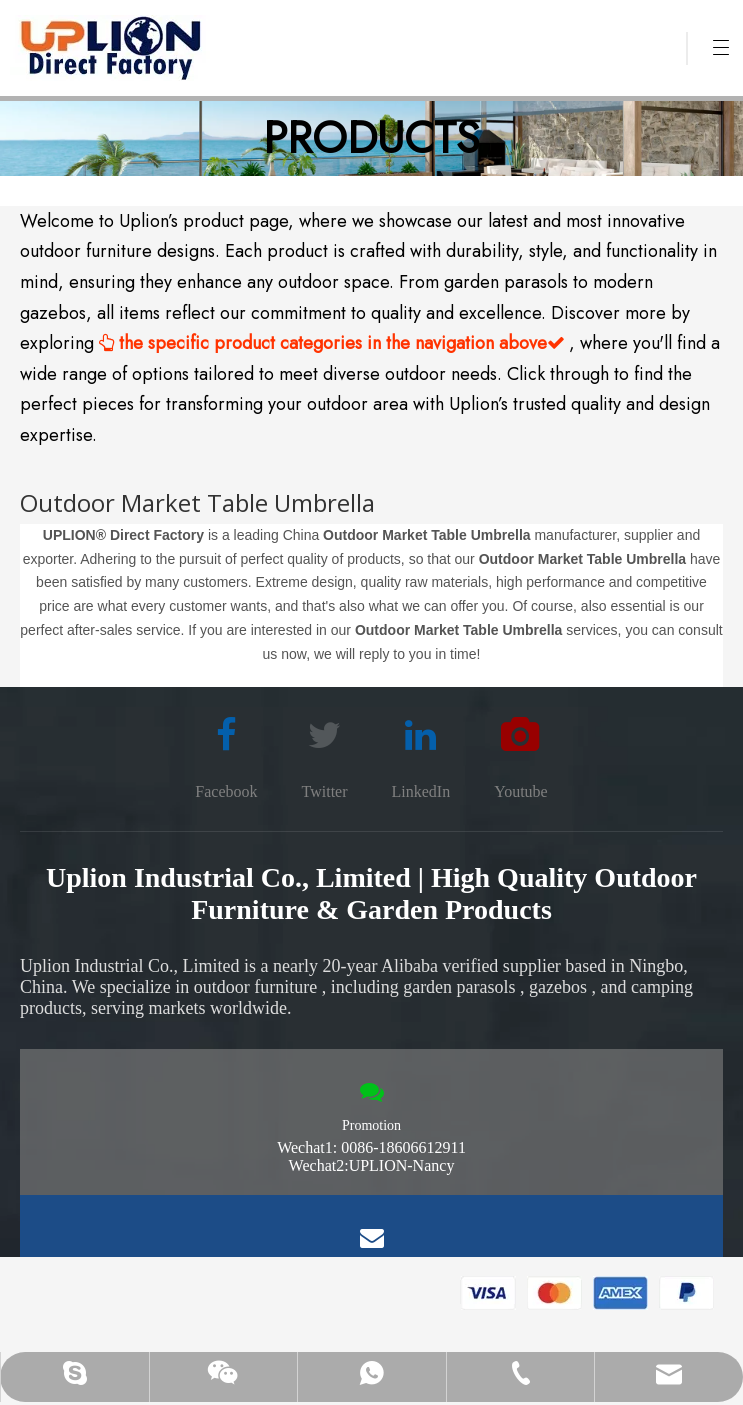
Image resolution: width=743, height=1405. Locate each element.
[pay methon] (588, 1293)
